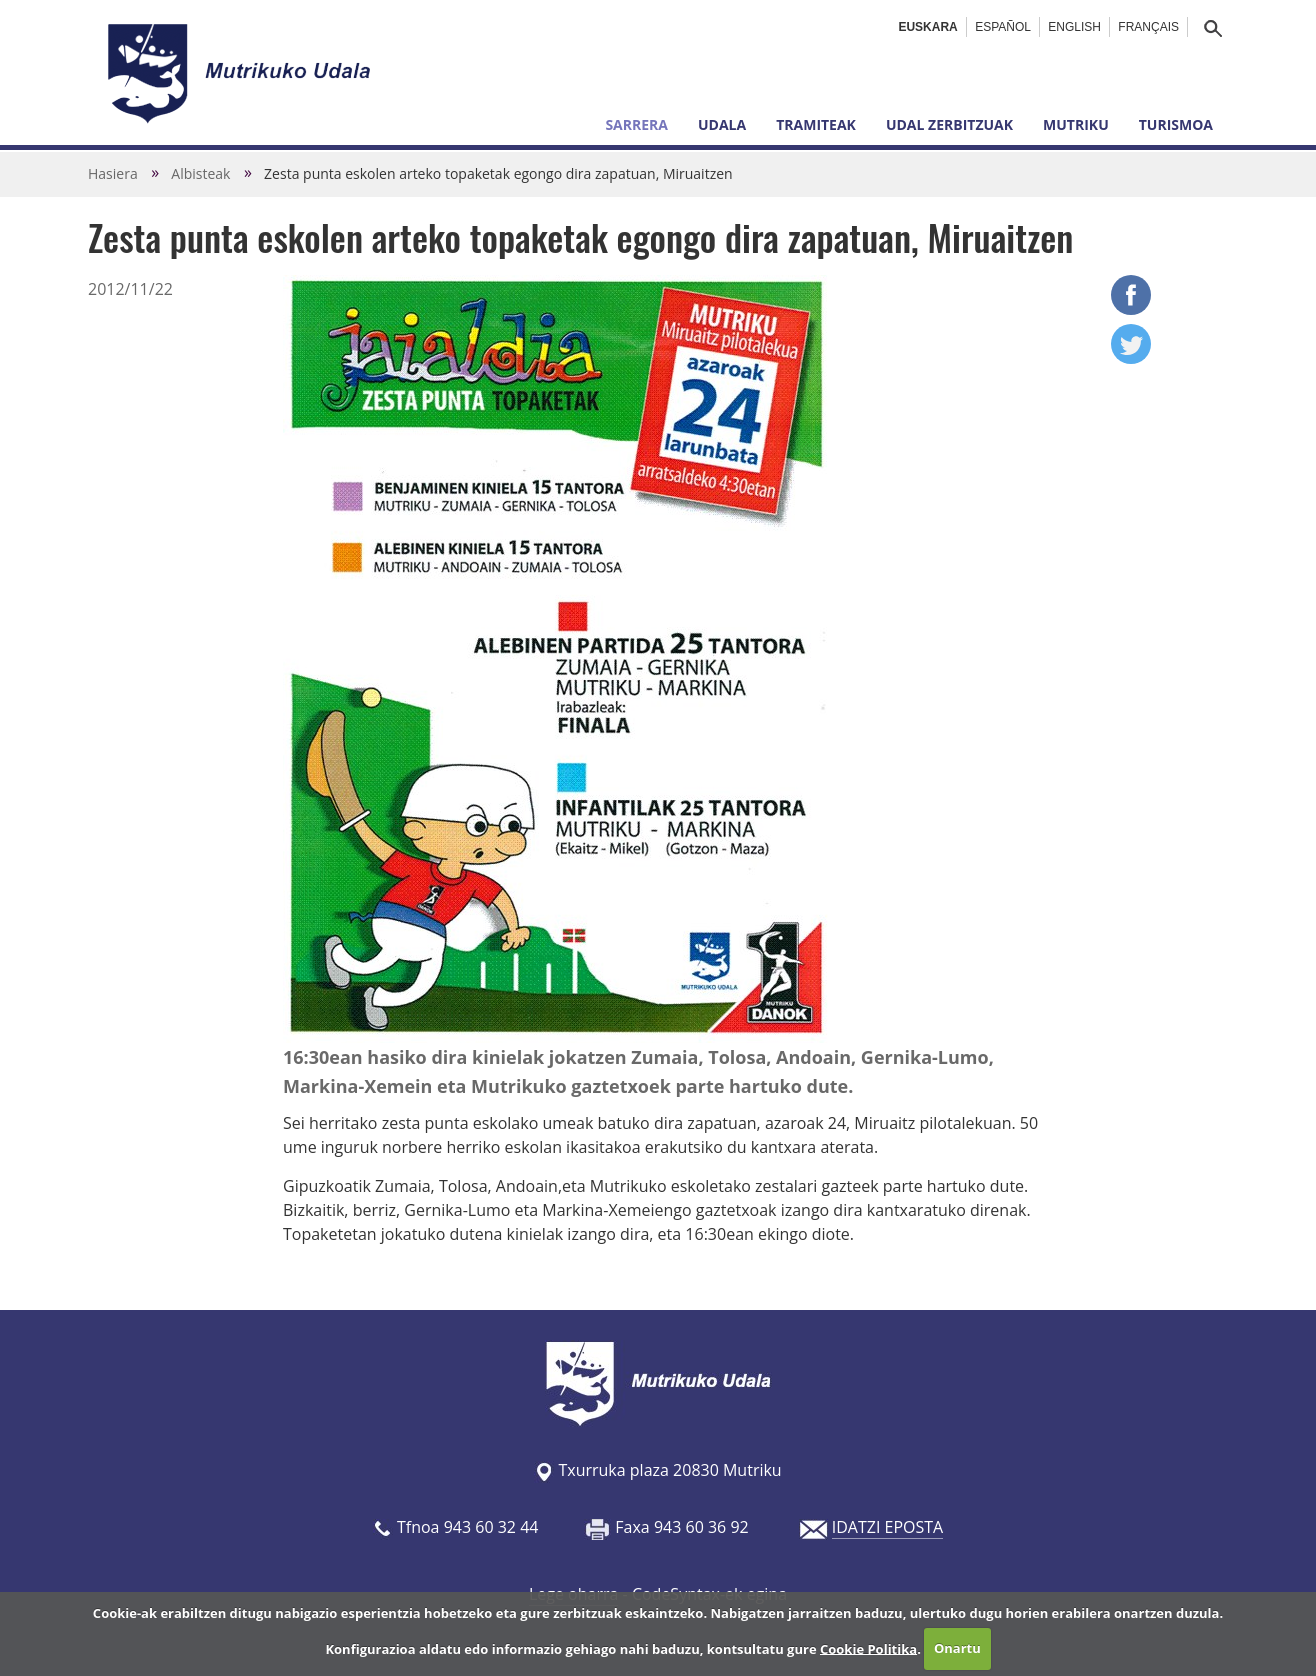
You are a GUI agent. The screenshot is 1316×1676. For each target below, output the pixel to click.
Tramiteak (816, 124)
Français (1148, 27)
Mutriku (1076, 124)
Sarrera (636, 124)
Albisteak (200, 173)
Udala (722, 124)
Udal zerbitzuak (949, 124)
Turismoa (1176, 124)
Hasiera (113, 173)
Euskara (927, 27)
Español (1003, 27)
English (1074, 27)
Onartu (957, 1648)
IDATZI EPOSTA (887, 1527)
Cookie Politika (868, 1648)
